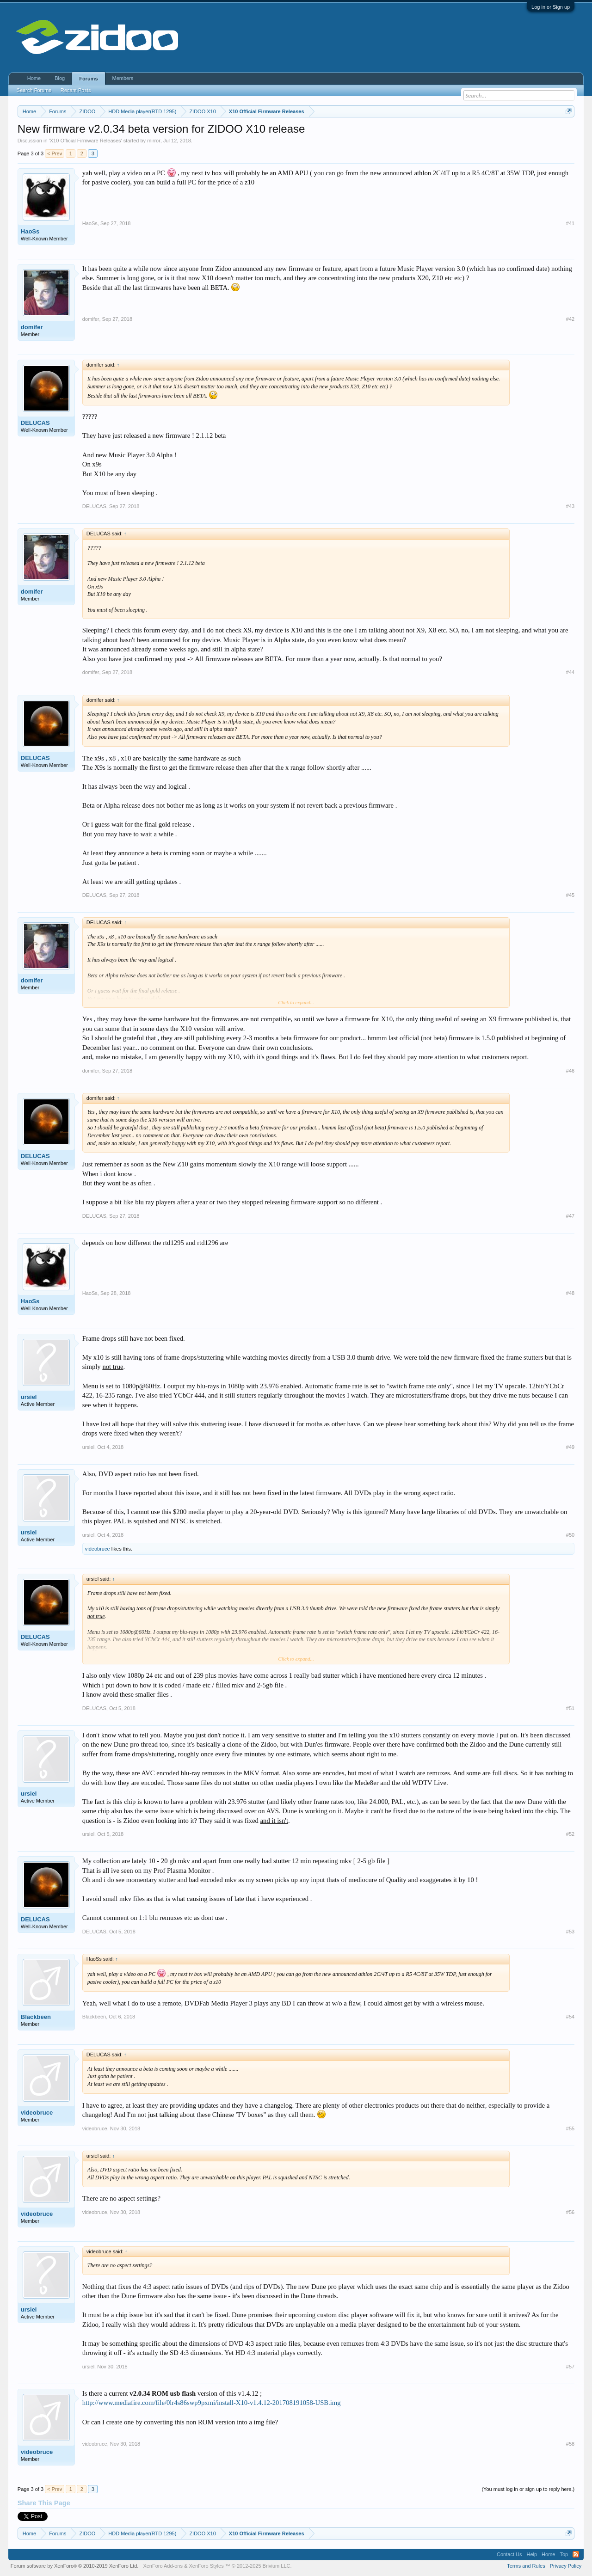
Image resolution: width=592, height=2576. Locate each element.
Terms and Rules (526, 2566)
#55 (570, 2128)
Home (34, 78)
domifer (32, 327)
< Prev (54, 153)
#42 (570, 319)
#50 (570, 1535)
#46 (570, 1070)
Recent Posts (76, 90)
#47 (570, 1216)
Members (123, 78)
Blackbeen (36, 2016)
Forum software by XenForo (75, 2566)
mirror (153, 140)
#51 (570, 1708)
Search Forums (34, 90)
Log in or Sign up (550, 7)
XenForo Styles (206, 2566)
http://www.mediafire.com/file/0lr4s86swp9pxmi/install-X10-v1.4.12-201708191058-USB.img (211, 2402)
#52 (570, 1834)
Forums (88, 78)
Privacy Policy (565, 2566)
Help (531, 2554)
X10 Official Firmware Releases (85, 140)
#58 (570, 2444)
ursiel (29, 1396)
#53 (570, 1931)
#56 (570, 2212)
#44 (570, 672)
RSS (576, 2554)
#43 (570, 506)
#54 (570, 2016)
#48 (570, 1293)
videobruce (97, 1549)
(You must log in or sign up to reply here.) (527, 2489)
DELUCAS (35, 422)
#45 (570, 895)
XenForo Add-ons (163, 2566)
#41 (570, 223)
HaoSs (30, 231)
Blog (60, 78)
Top (564, 2554)
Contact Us (509, 2554)
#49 (570, 1447)
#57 (570, 2366)
